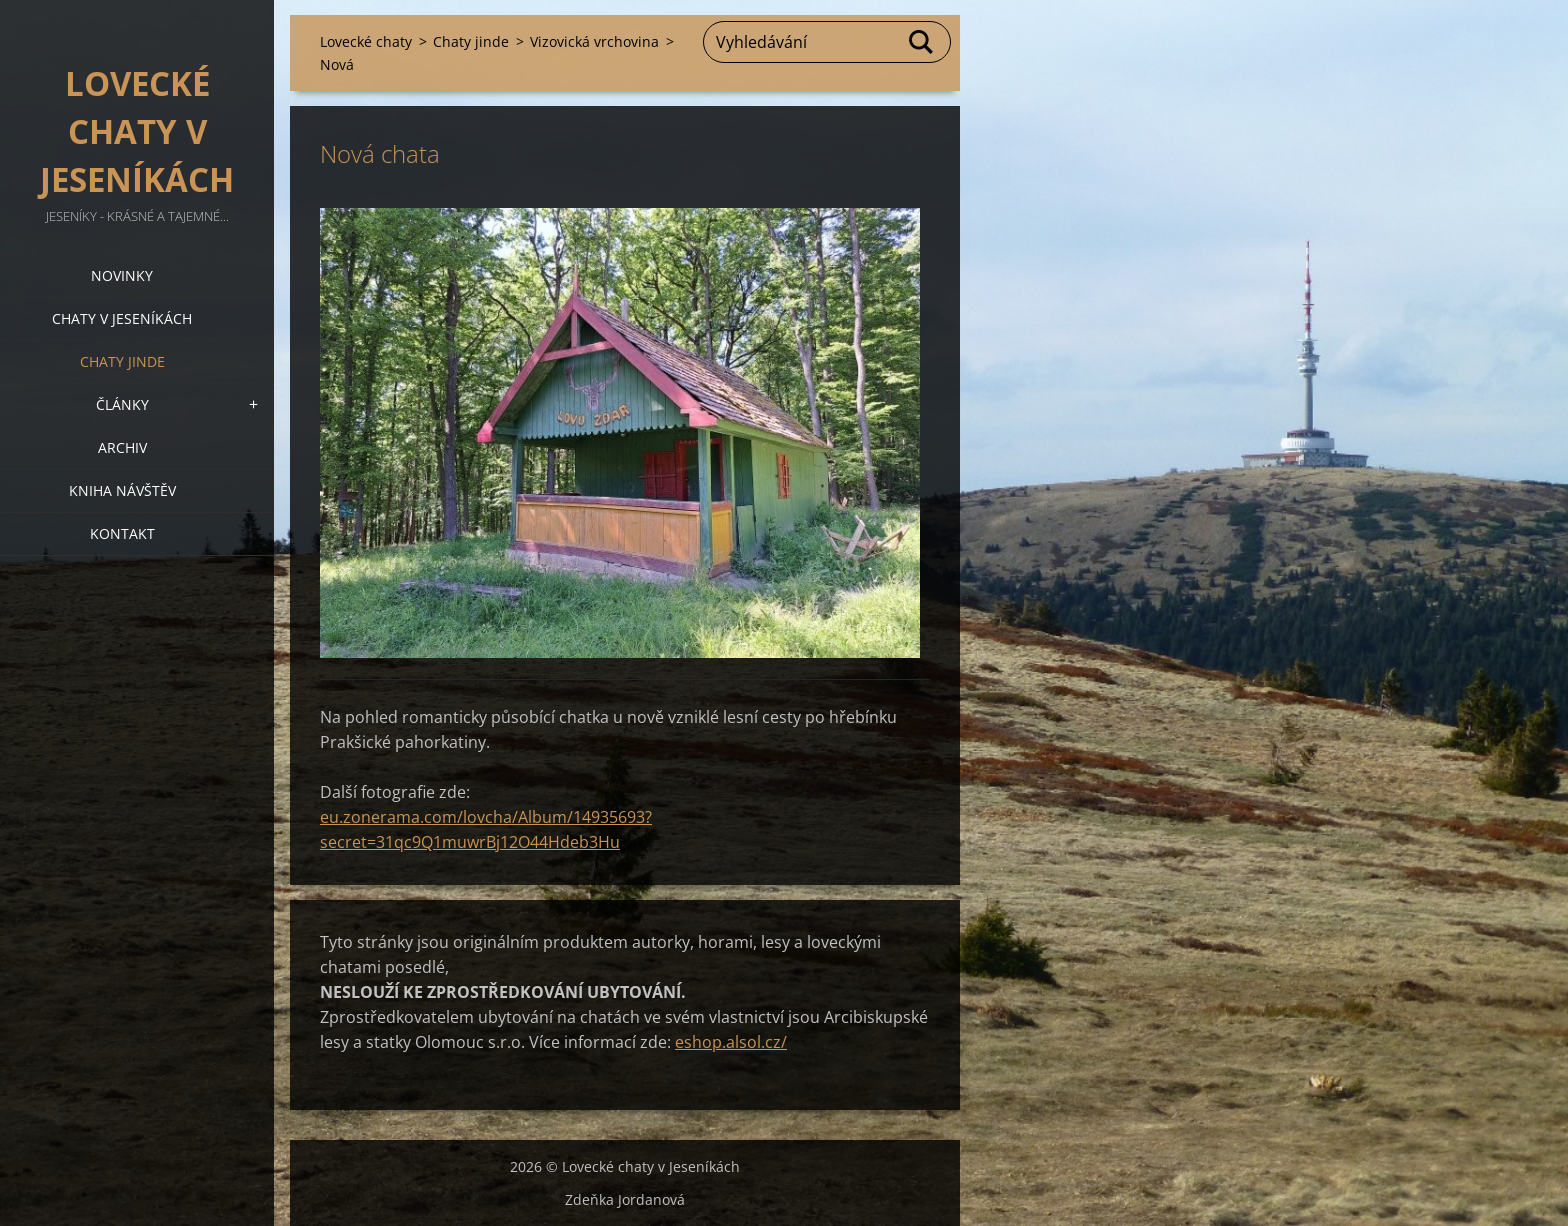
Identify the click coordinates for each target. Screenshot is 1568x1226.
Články (122, 404)
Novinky (122, 275)
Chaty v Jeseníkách (122, 318)
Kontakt (122, 533)
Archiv (122, 447)
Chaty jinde (122, 361)
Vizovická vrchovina (594, 41)
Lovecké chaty (366, 41)
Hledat (922, 42)
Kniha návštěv (122, 490)
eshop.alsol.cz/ (731, 1042)
